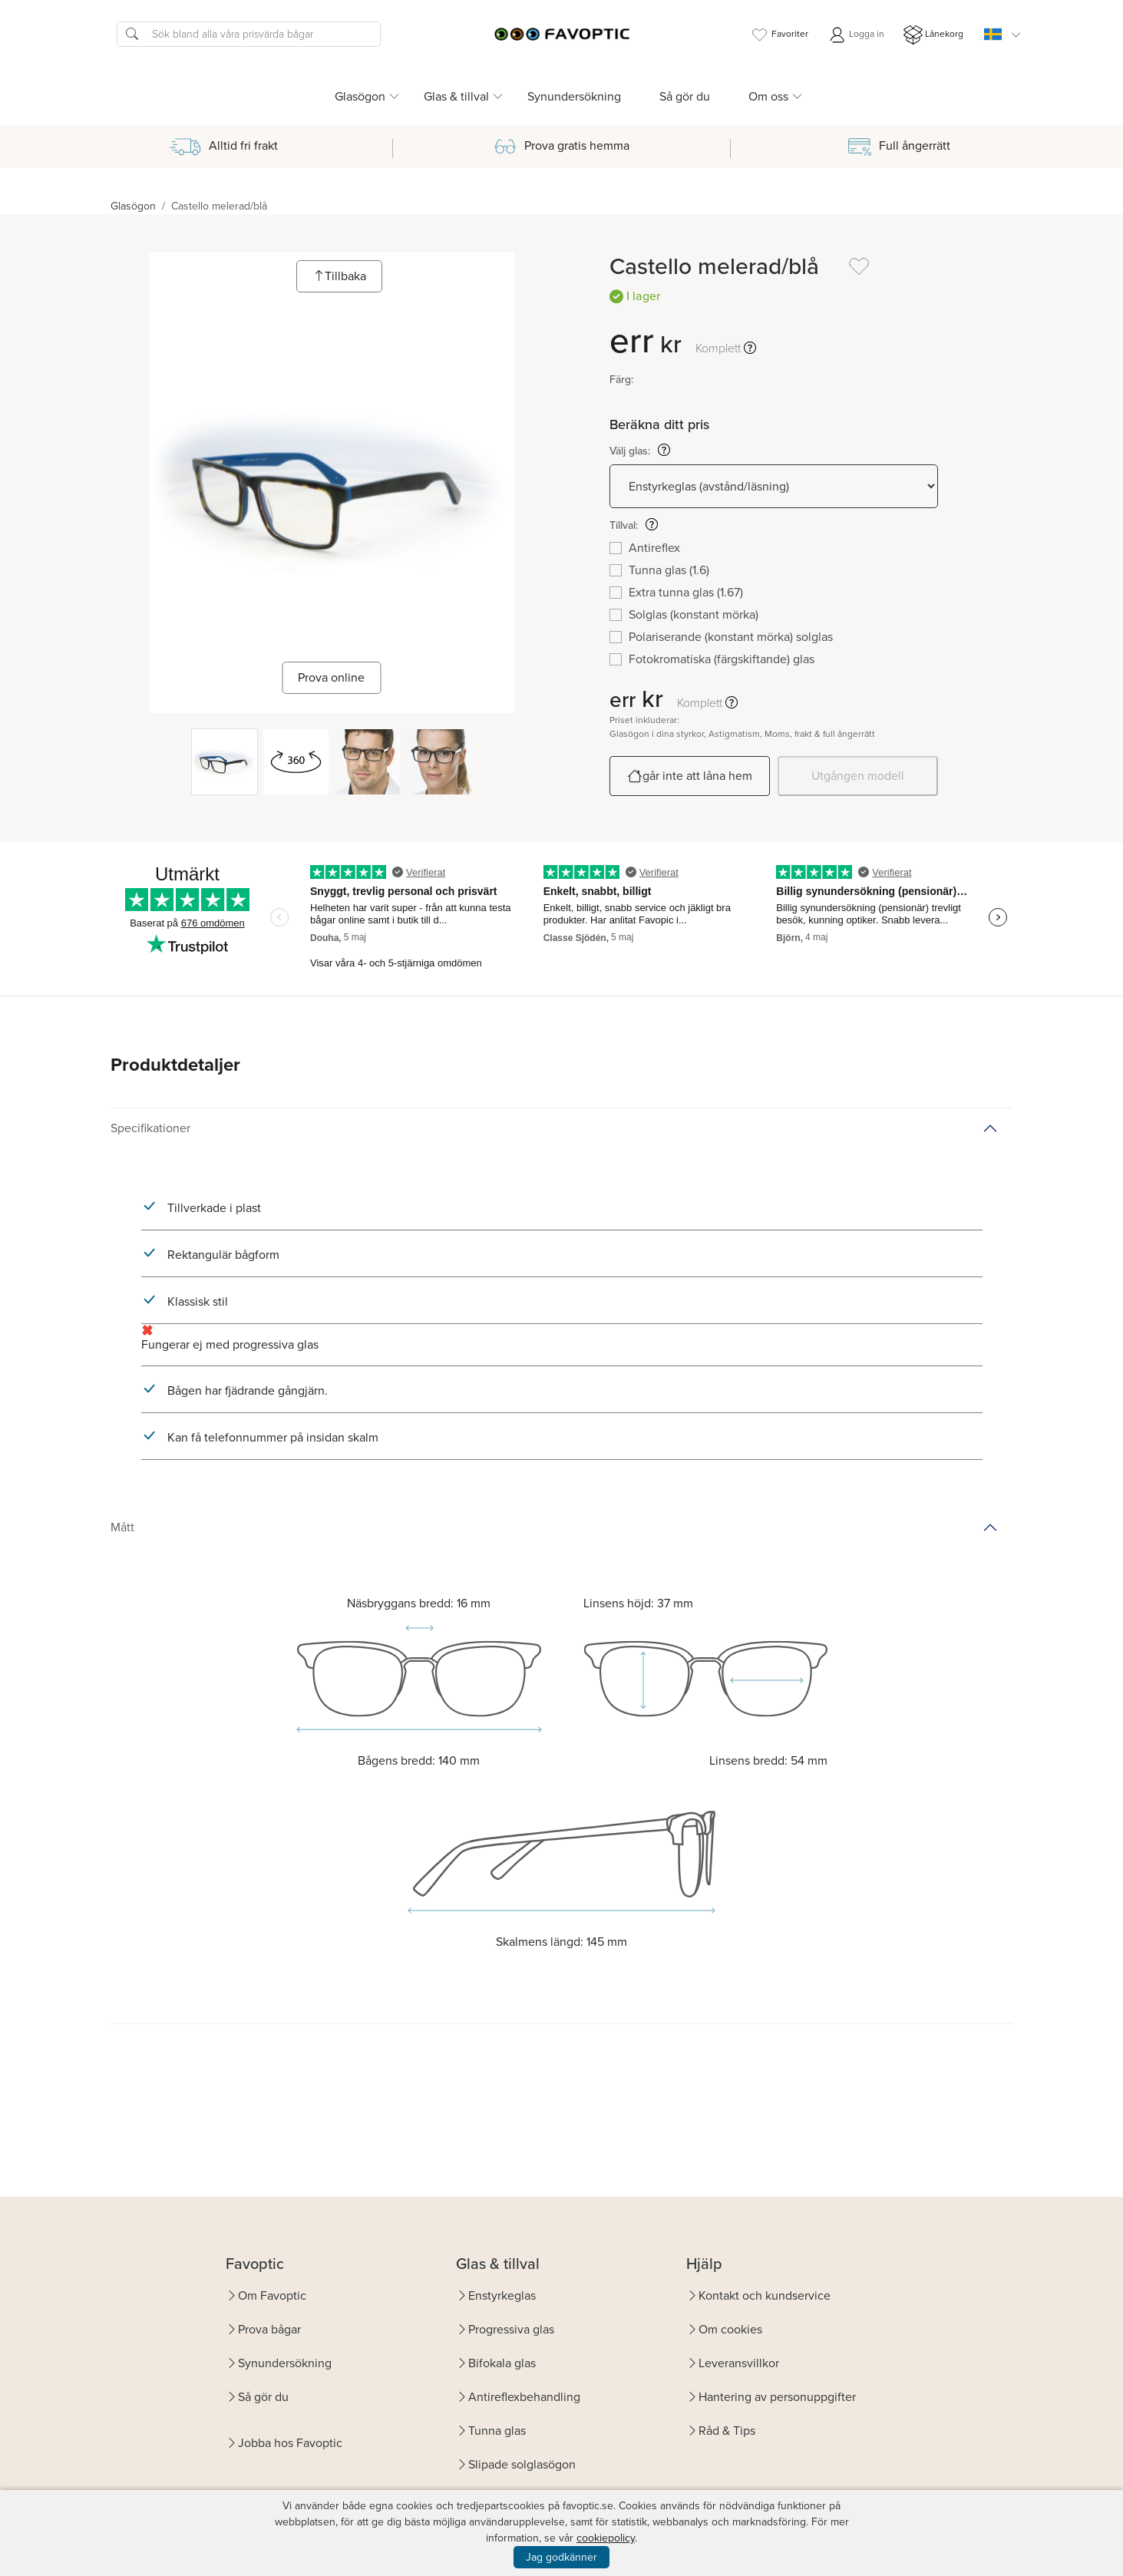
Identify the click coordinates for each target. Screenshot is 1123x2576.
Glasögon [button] (360, 96)
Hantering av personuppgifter (777, 2397)
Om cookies (730, 2329)
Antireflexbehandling (524, 2397)
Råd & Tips (727, 2430)
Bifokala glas (502, 2363)
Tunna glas (497, 2430)
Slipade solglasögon (522, 2464)
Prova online (331, 677)
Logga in (855, 35)
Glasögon (133, 206)
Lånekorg (933, 35)
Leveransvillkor (739, 2363)
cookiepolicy (605, 2538)
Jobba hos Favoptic (290, 2443)
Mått (122, 1527)
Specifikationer (150, 1128)
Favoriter (779, 35)
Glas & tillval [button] (456, 96)
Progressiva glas (511, 2329)
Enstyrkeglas (502, 2295)
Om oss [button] (768, 96)
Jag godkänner (561, 2557)
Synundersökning (574, 96)
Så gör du (684, 96)
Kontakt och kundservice (765, 2295)
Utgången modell (857, 775)
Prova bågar (269, 2329)
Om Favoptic (272, 2295)
